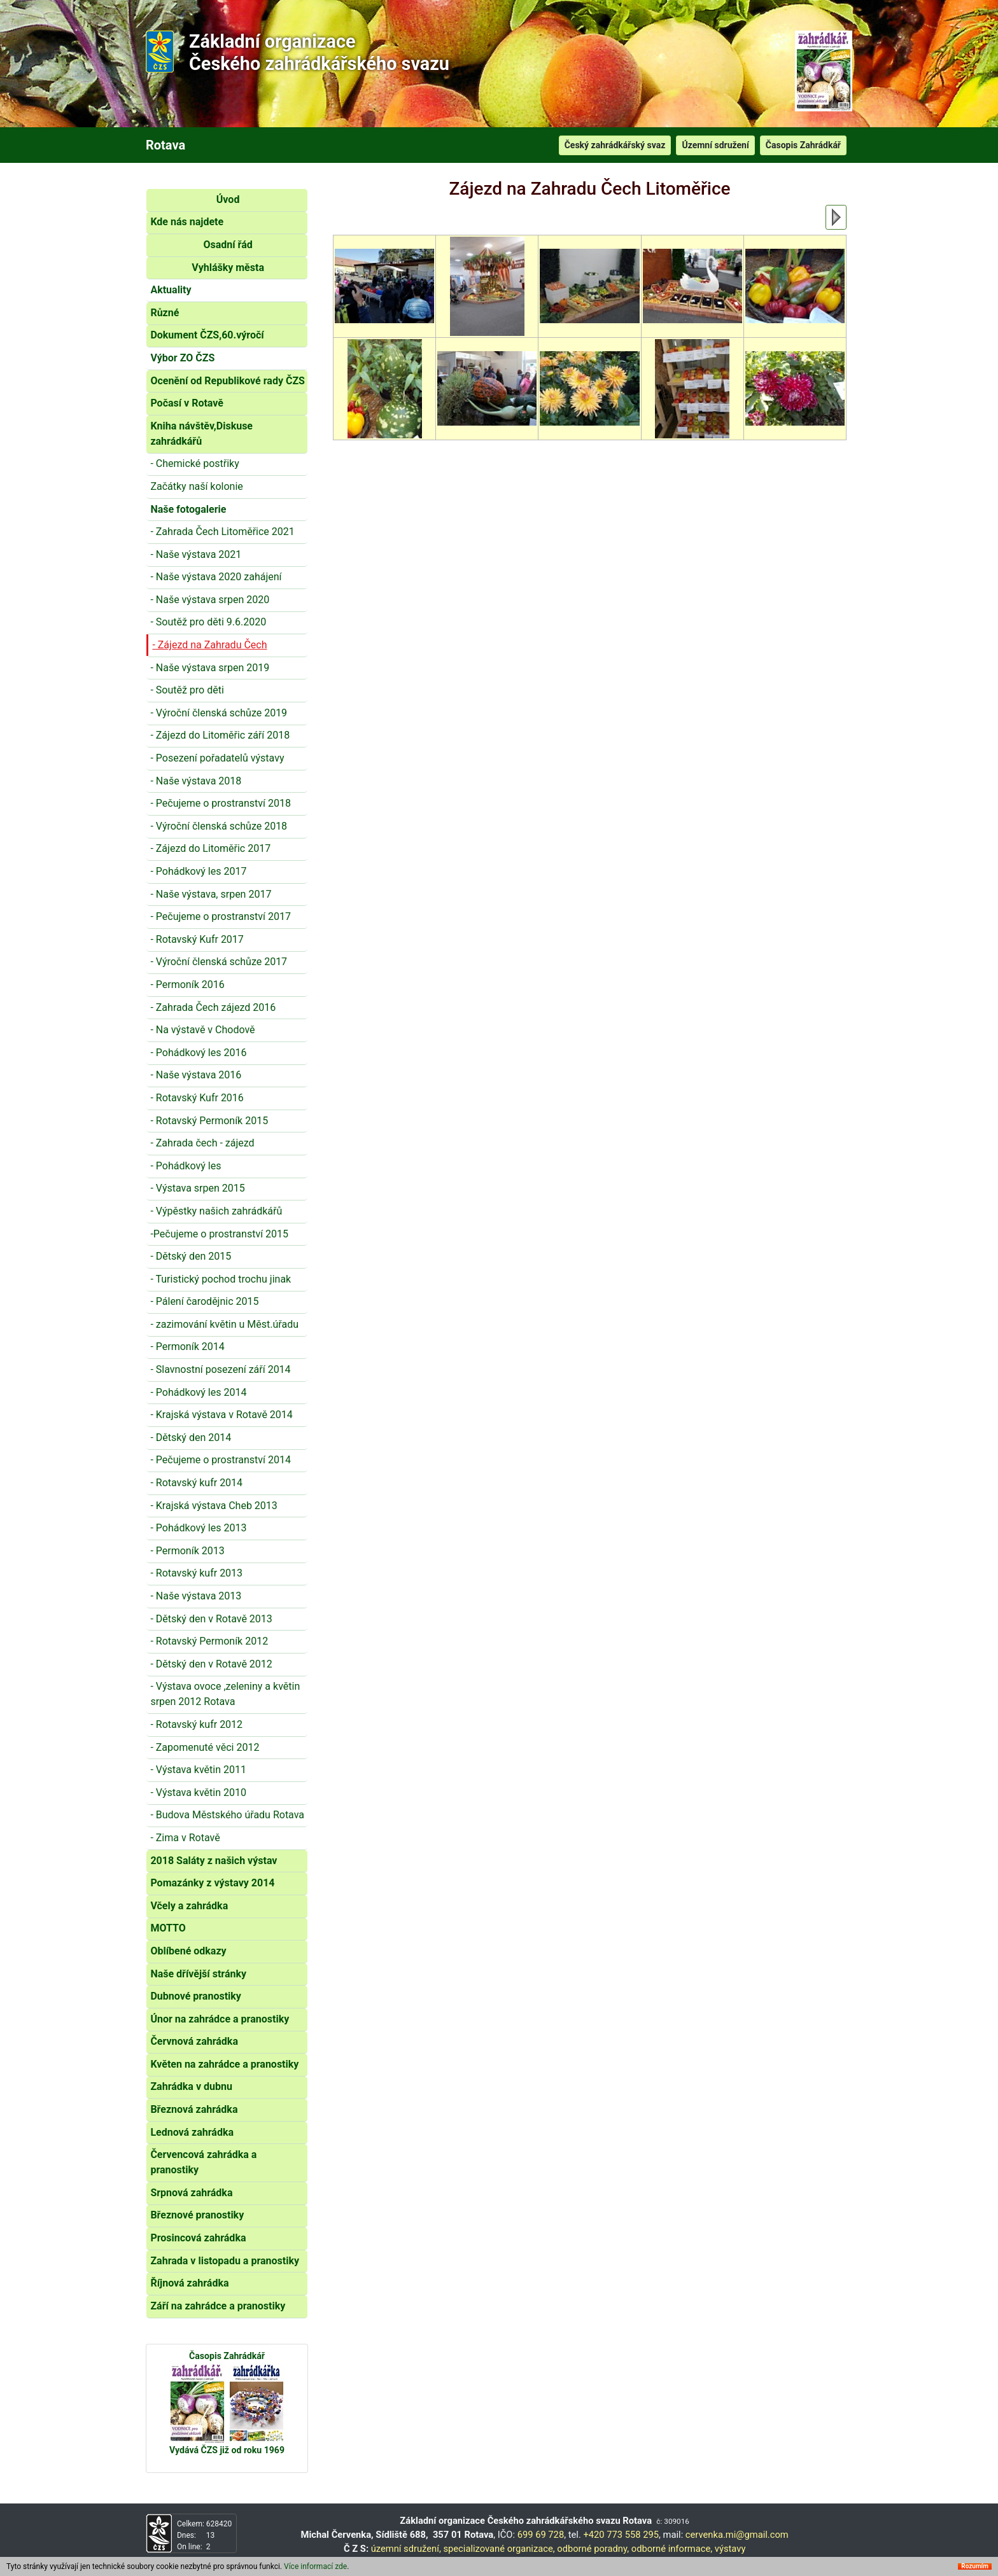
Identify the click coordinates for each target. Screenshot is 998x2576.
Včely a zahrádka (189, 1906)
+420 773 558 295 (621, 2534)
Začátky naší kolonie (196, 486)
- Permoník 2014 (187, 1346)
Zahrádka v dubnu (191, 2086)
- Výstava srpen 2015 (197, 1188)
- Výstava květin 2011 (198, 1770)
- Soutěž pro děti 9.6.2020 (208, 622)
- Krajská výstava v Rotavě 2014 (221, 1415)
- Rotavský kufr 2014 (196, 1483)
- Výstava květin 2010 (198, 1792)
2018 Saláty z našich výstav (213, 1861)
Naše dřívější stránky (198, 1974)
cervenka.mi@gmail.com (737, 2534)
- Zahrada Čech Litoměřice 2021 (222, 532)
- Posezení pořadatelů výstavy (217, 758)
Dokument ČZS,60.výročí (207, 335)
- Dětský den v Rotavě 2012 (211, 1664)
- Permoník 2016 (187, 984)
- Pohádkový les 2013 (198, 1528)
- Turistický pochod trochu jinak (220, 1279)
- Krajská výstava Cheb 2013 (213, 1506)
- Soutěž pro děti (186, 690)
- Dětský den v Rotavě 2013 (211, 1619)
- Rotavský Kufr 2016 (196, 1098)
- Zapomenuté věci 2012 (204, 1747)
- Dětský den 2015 (190, 1256)
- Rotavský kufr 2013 (196, 1573)
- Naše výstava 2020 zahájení (215, 577)
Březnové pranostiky (197, 2215)
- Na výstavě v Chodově (202, 1030)
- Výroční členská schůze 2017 (218, 962)
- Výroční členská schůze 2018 (218, 826)
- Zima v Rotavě (185, 1838)
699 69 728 (540, 2534)
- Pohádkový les (185, 1166)
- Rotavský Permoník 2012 (209, 1641)
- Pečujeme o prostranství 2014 (220, 1460)
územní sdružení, (406, 2548)
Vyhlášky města (228, 267)
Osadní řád (227, 245)
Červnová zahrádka (194, 2041)
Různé (164, 313)
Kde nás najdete (186, 222)
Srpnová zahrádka (191, 2193)
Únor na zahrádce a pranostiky (219, 2019)
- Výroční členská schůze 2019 (218, 713)
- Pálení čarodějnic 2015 (204, 1301)
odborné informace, (671, 2548)
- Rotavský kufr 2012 (196, 1724)
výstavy (730, 2548)
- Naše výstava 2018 (195, 781)
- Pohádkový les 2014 (198, 1392)
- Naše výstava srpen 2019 (209, 668)
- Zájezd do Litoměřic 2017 (210, 848)
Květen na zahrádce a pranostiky (224, 2064)
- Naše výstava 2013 (195, 1596)
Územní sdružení (715, 145)
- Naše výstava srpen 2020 (209, 600)
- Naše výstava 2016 (195, 1075)
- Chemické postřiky (194, 463)
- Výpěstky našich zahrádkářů (216, 1211)
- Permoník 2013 (187, 1551)
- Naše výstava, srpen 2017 (210, 894)
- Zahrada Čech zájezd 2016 (213, 1007)
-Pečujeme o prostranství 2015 (219, 1234)
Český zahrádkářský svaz (615, 145)
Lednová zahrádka (192, 2132)
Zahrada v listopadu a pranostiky (224, 2261)
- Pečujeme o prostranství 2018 (220, 803)
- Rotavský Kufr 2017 (196, 939)
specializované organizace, (498, 2548)
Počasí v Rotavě (186, 403)
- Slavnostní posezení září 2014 (220, 1369)
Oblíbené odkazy (188, 1951)
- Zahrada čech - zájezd (202, 1143)
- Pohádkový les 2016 (198, 1053)
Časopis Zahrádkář (803, 145)
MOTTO (167, 1928)
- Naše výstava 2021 (195, 554)
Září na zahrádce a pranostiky (217, 2306)
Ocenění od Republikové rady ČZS (227, 381)
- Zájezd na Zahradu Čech (209, 645)
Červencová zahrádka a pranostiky (203, 2162)
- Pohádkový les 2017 (198, 871)
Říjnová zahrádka (189, 2283)
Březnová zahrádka (193, 2109)
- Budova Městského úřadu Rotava (227, 1815)
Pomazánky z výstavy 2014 (212, 1883)
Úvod (228, 199)
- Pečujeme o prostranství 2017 (220, 916)
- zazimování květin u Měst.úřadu (224, 1324)
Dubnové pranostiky (195, 1996)
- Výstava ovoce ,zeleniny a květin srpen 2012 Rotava (225, 1694)
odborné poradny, (593, 2548)
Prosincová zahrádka (198, 2238)
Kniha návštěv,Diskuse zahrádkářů (201, 433)
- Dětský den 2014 (190, 1437)
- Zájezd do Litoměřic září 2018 (220, 735)
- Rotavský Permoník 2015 (209, 1121)
